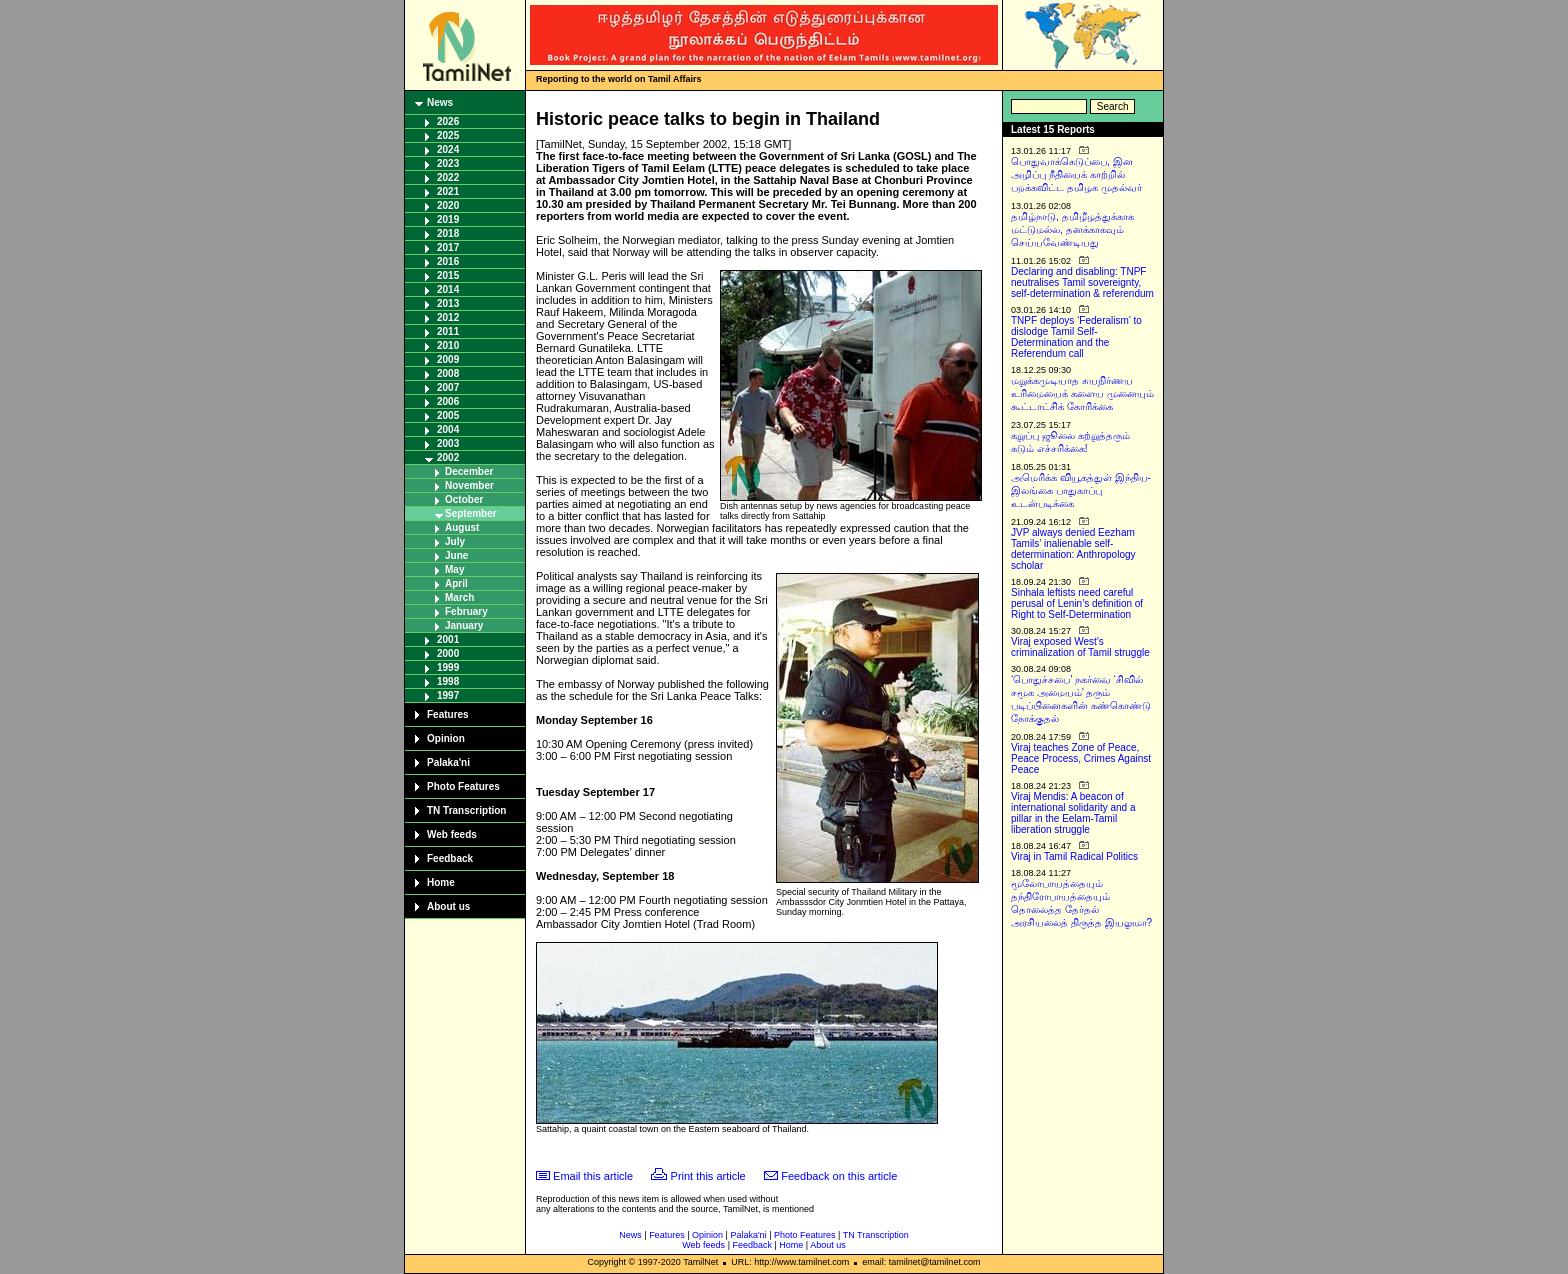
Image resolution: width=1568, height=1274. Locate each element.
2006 (448, 401)
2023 (448, 163)
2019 (448, 219)
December (469, 471)
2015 (448, 275)
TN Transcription (466, 810)
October (464, 499)
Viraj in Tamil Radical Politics (1074, 856)
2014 (448, 289)
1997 (448, 695)
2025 (448, 135)
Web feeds (452, 834)
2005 (448, 415)
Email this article (593, 1176)
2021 (448, 191)
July (455, 541)
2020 (448, 205)
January (464, 625)
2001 (448, 639)
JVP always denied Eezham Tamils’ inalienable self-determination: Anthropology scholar (1073, 549)
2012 (448, 317)
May (454, 569)
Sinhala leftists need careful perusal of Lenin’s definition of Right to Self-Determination (1077, 603)
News (440, 102)
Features (448, 714)
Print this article (708, 1176)
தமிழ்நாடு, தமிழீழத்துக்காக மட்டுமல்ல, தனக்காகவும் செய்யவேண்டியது (1072, 229)
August (462, 527)
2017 (448, 247)
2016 (448, 261)
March (459, 597)
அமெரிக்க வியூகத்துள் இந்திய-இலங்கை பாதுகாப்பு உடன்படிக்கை (1081, 490)
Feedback (450, 858)
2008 (448, 373)
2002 (448, 457)
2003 (448, 443)
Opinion (446, 738)
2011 (448, 331)
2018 (448, 233)
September (471, 513)
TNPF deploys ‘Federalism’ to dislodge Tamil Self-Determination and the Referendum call (1076, 337)
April (456, 583)
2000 (448, 653)
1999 (448, 667)
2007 (448, 387)
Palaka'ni (448, 762)
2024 (448, 149)
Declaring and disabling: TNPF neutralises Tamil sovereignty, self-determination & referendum (1082, 282)
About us (448, 906)
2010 (448, 345)
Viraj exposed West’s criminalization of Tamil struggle (1080, 647)
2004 (448, 429)
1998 (448, 681)
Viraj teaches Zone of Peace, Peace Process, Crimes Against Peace (1081, 758)
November (469, 485)
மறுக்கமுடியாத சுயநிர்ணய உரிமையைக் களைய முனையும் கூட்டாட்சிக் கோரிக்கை (1082, 393)
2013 (448, 303)
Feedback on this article (839, 1176)
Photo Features (463, 786)
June (456, 555)
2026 (448, 121)
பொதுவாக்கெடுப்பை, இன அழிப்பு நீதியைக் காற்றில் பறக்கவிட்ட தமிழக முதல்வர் (1076, 174)
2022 (448, 177)
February (466, 611)
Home (441, 882)
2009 (448, 359)
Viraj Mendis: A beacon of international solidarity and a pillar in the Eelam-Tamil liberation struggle (1073, 813)
